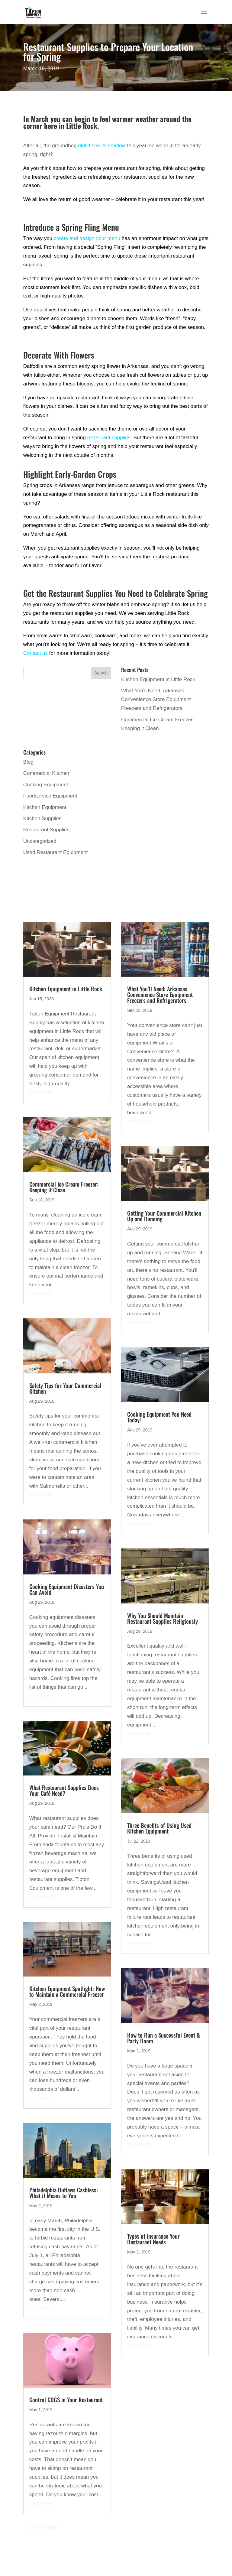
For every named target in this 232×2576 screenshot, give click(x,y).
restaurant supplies (108, 437)
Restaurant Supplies (46, 830)
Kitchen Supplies (42, 818)
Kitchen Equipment (44, 807)
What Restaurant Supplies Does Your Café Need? (64, 1790)
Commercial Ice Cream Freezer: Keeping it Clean (63, 1187)
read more (41, 1092)
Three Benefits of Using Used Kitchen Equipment (159, 1828)
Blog (28, 762)
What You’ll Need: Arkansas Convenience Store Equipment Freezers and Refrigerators (156, 699)
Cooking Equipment (45, 785)
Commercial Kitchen (46, 773)
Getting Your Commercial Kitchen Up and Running (164, 1216)
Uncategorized (39, 841)
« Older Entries (40, 2527)
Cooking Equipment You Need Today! (159, 1417)
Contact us (35, 653)
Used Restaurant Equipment (55, 852)
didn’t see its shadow (102, 145)
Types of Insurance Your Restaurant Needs (153, 2239)
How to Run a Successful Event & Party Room (163, 2038)
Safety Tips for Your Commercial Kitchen (65, 1388)
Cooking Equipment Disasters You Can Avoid (66, 1589)
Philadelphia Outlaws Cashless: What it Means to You (63, 2192)
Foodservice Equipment (50, 796)
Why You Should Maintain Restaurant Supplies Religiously (162, 1618)
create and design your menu (87, 238)
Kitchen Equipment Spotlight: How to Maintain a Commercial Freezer (67, 1991)
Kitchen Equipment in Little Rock (158, 679)
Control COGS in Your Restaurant (66, 2399)
